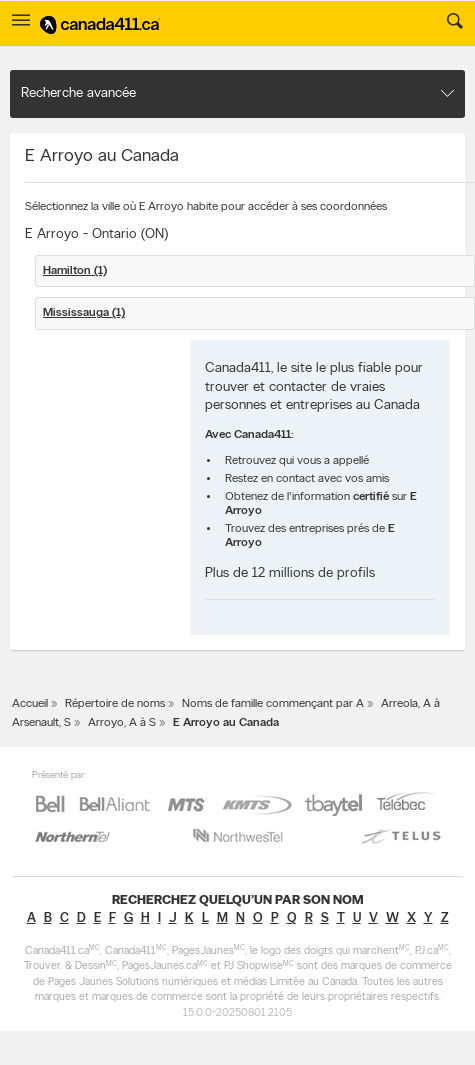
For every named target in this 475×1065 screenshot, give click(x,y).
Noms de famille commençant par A (273, 704)
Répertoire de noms (115, 704)
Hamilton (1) (75, 271)
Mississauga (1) (84, 313)
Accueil (30, 704)
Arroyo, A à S (122, 723)
